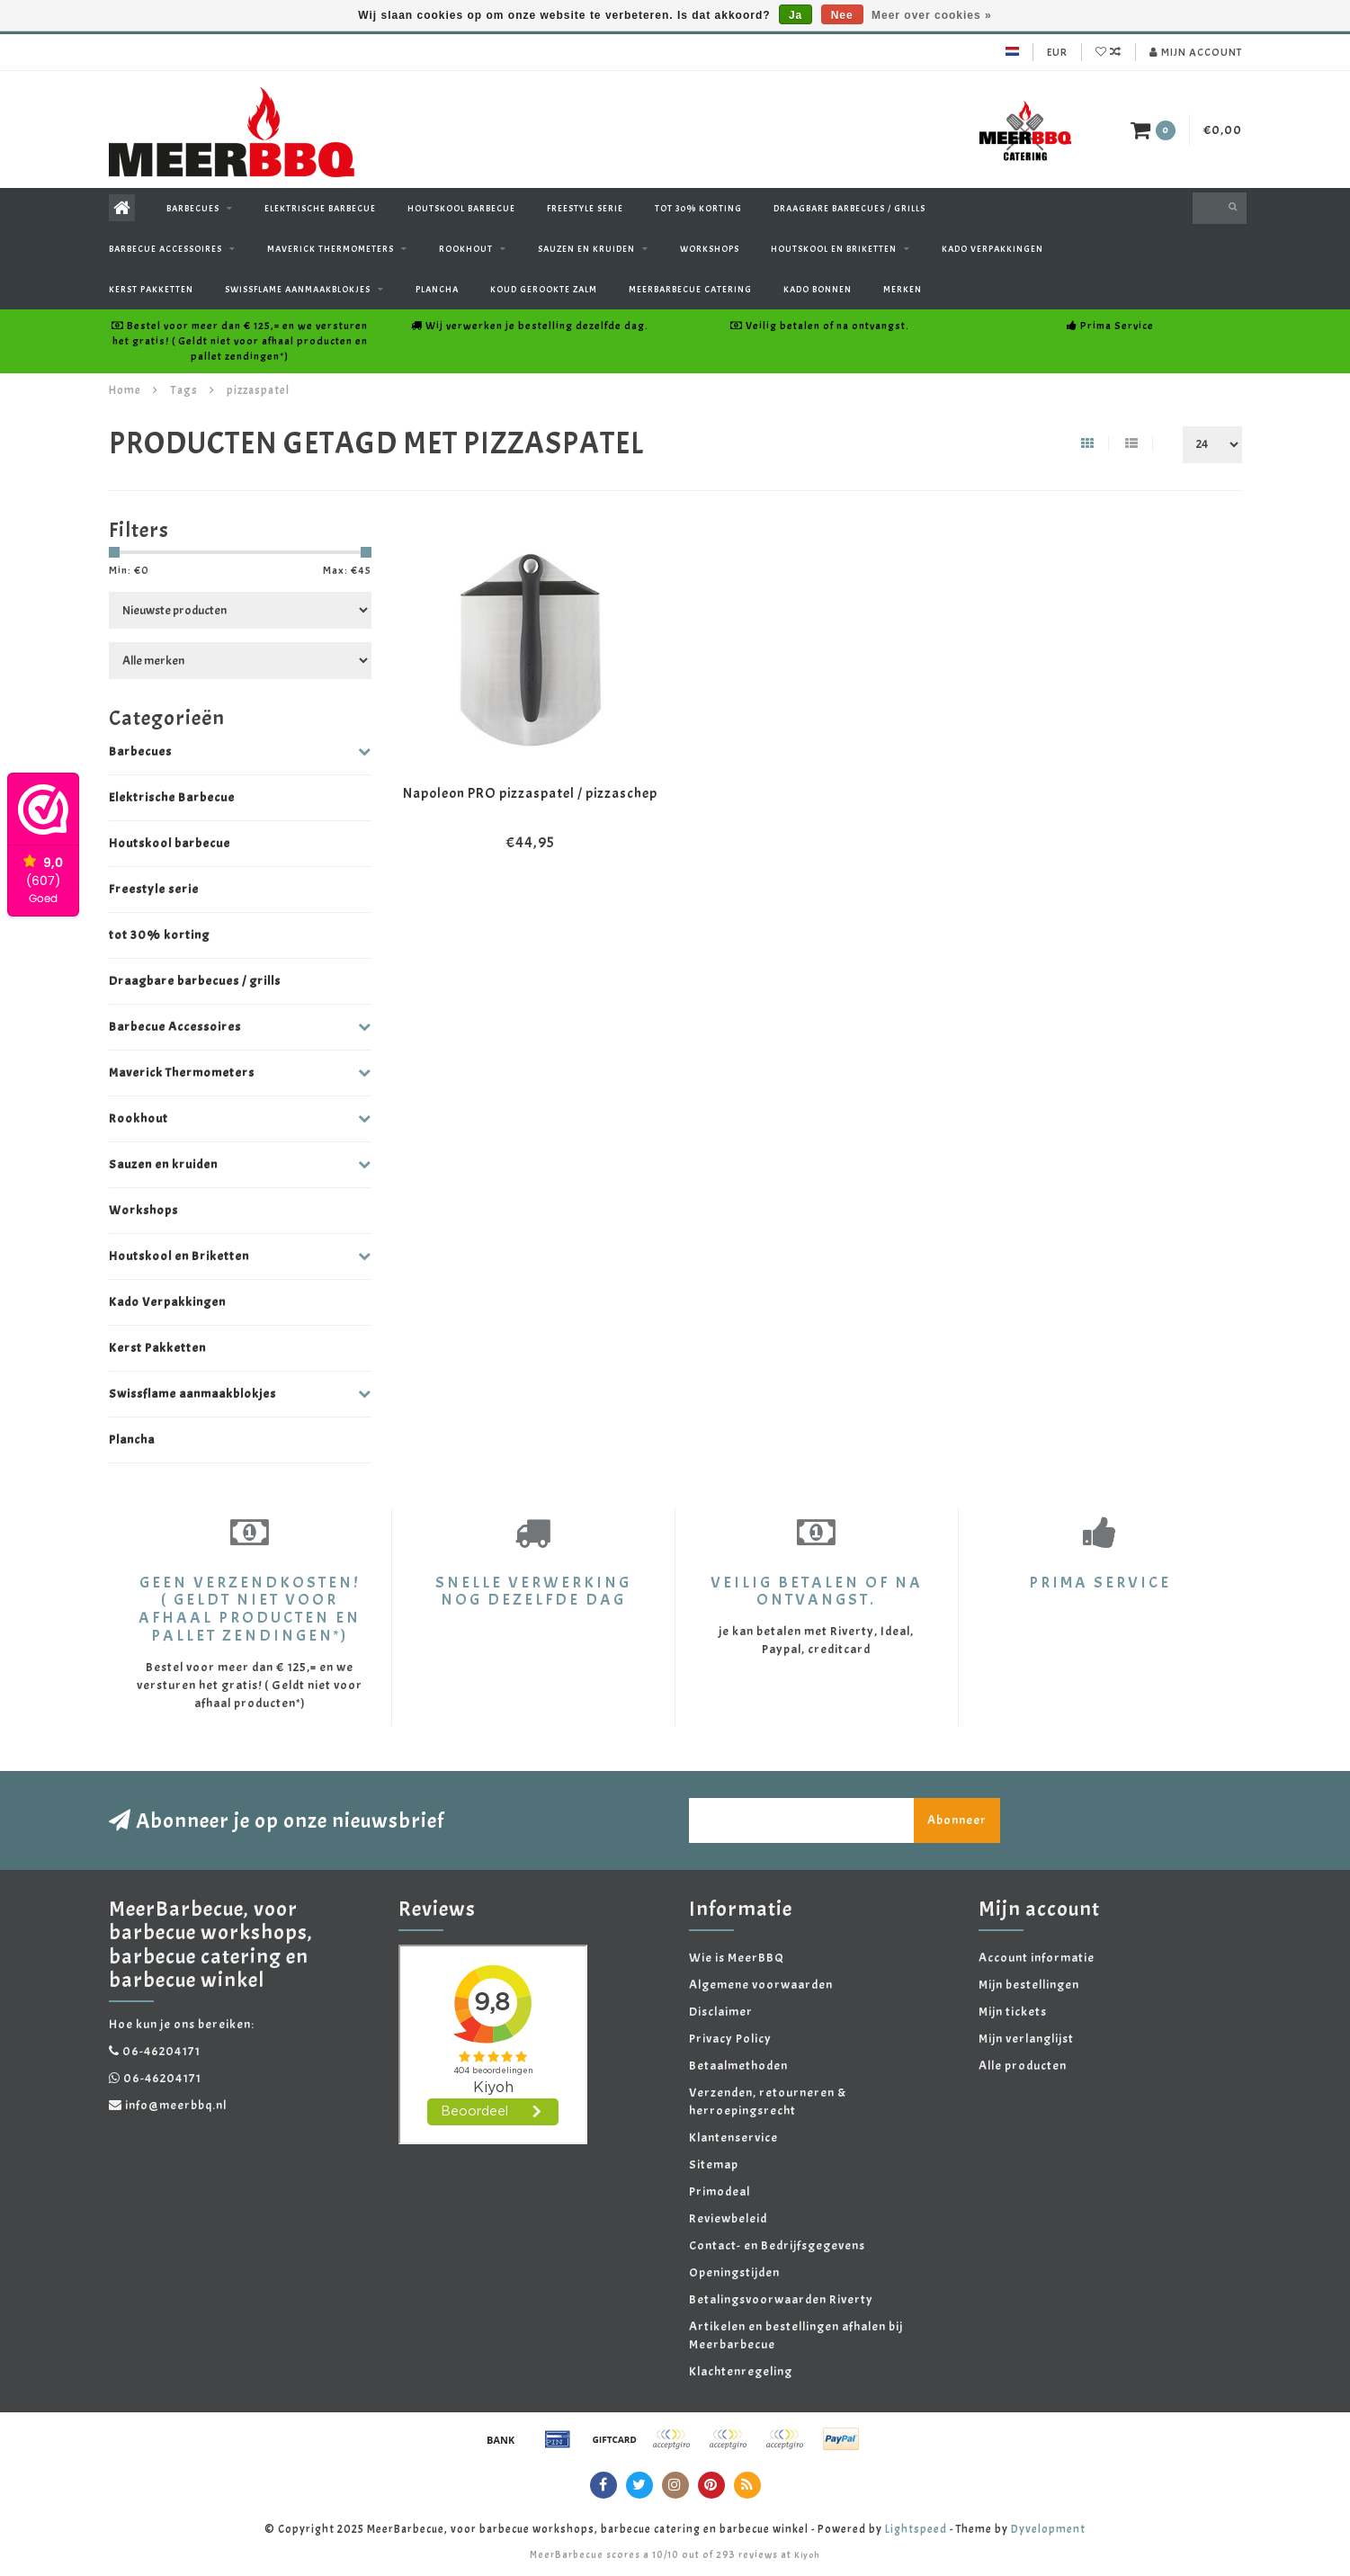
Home (125, 390)
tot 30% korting (698, 208)
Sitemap (713, 2164)
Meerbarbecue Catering (690, 289)
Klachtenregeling (740, 2371)
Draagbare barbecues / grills (849, 208)
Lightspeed (916, 2529)
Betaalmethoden (738, 2065)
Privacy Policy (730, 2038)
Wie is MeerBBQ (736, 1957)
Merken (902, 289)
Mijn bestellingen (1029, 1984)
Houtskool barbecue (461, 208)
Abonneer (957, 1820)
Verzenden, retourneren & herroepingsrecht (767, 2101)
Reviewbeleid (728, 2218)
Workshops (709, 249)
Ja (795, 15)
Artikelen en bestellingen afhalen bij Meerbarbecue (796, 2335)
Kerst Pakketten (151, 289)
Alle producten (1023, 2065)
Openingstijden (734, 2272)
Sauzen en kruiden (586, 249)
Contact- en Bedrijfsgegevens (777, 2245)
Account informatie (1037, 1957)
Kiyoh (807, 2555)
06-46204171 (161, 2051)
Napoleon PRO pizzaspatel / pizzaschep (530, 793)
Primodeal (719, 2191)
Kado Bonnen (817, 289)
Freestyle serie (585, 208)
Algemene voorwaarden (761, 1984)
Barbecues (192, 208)
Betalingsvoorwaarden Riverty (781, 2299)
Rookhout (466, 249)
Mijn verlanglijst (1026, 2038)
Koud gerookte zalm (543, 289)
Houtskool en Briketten (834, 249)
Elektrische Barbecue (320, 208)
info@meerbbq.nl (176, 2105)
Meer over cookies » (932, 15)
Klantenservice (733, 2137)
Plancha (437, 289)
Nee (842, 15)
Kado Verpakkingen (992, 249)
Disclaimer (721, 2011)
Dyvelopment (1048, 2529)
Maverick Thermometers (330, 249)
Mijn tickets (1013, 2011)
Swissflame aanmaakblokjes (298, 289)
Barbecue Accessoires (165, 249)
